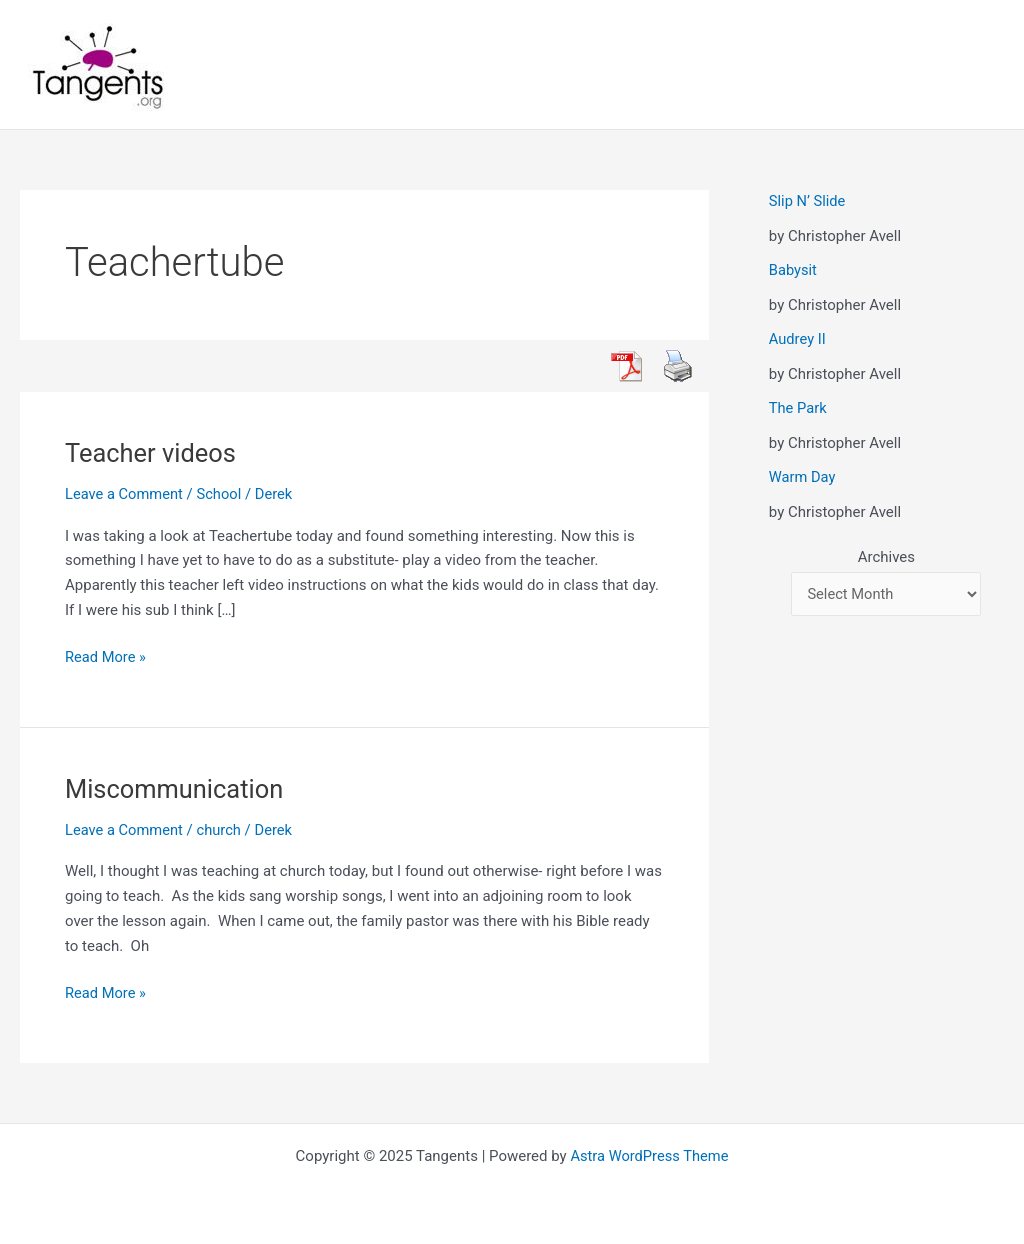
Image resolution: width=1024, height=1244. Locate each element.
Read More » (106, 657)
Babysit (793, 270)
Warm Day (803, 477)
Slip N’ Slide (808, 201)
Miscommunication (176, 789)
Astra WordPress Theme (650, 1156)
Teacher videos (152, 453)
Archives (886, 557)
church (221, 830)
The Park (798, 408)
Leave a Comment (125, 494)
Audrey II (798, 339)
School (222, 494)
